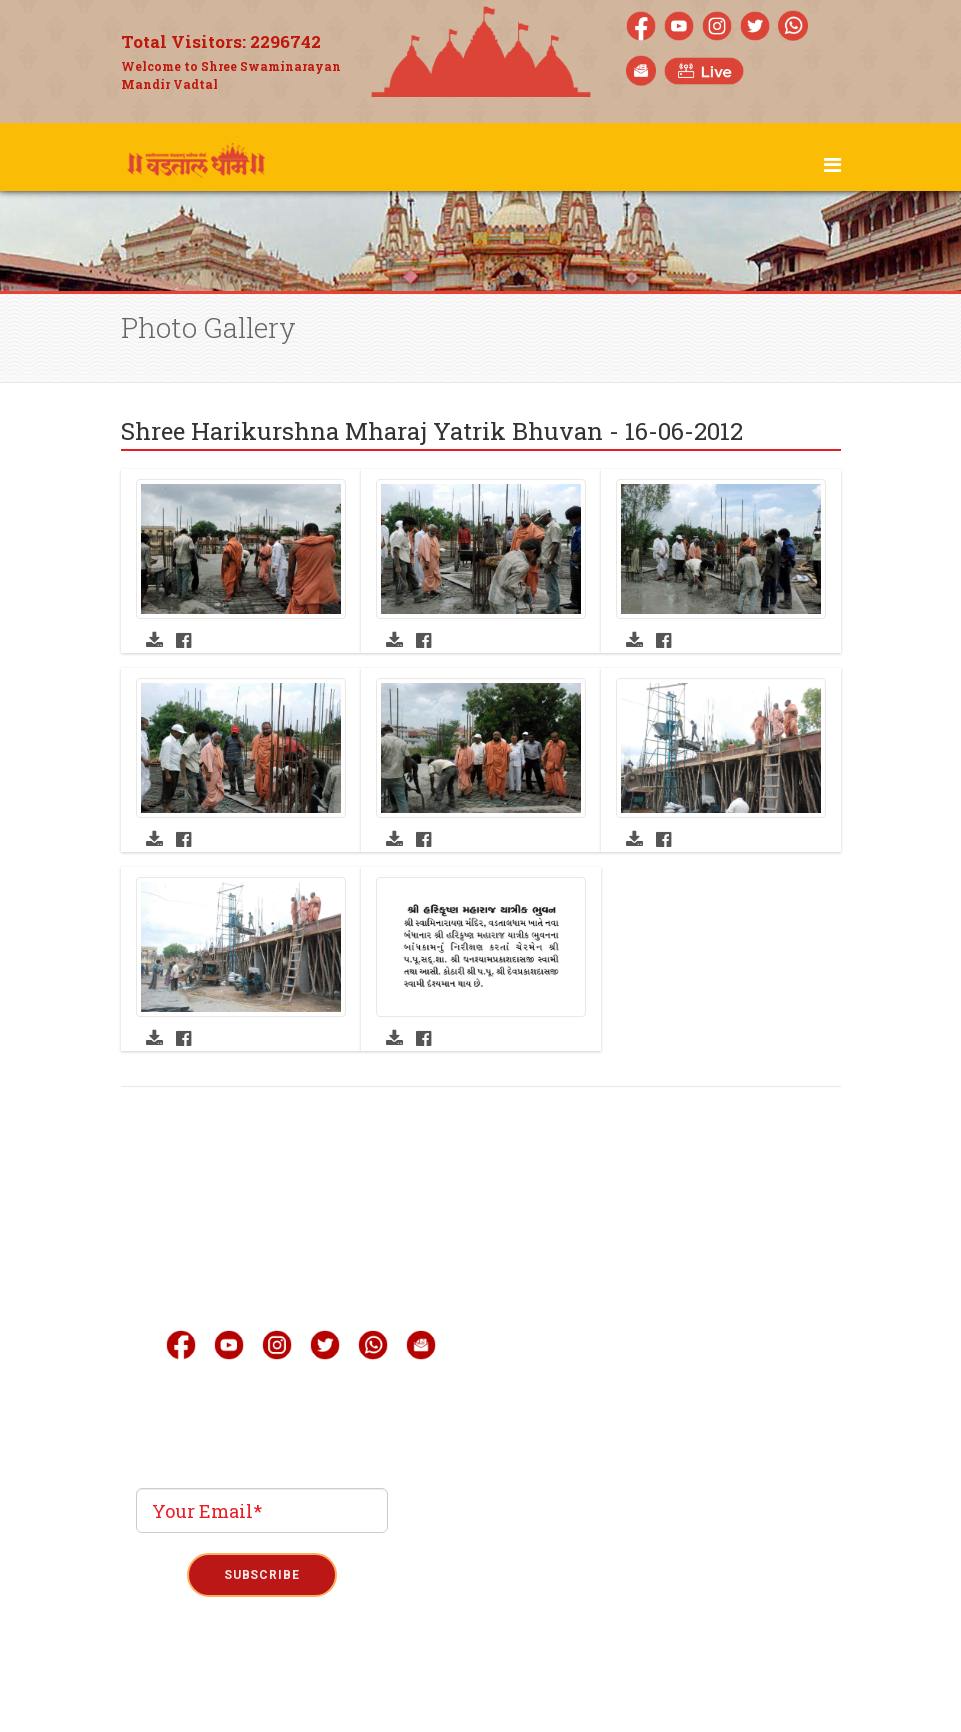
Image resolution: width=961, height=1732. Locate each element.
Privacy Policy (377, 1684)
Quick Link (606, 1375)
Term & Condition (481, 1684)
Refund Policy (584, 1684)
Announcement (622, 1415)
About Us (597, 1215)
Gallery (592, 1295)
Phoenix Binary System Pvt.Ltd (517, 1614)
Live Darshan (612, 1255)
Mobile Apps (610, 1335)
